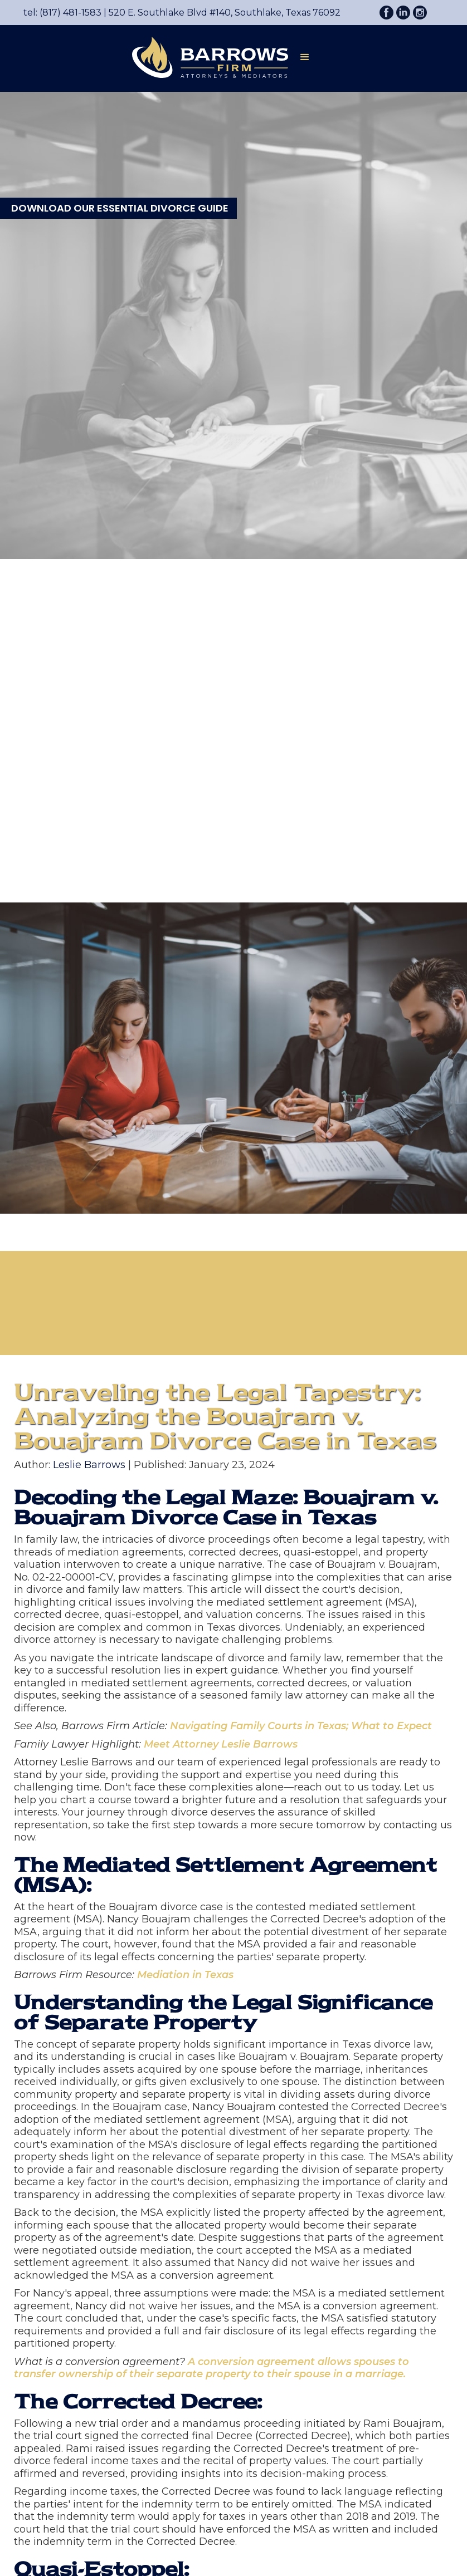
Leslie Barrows (89, 1465)
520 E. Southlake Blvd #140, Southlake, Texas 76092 (220, 12)
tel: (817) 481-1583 (62, 12)
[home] (204, 57)
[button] (305, 59)
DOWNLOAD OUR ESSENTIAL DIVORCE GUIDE (119, 208)
